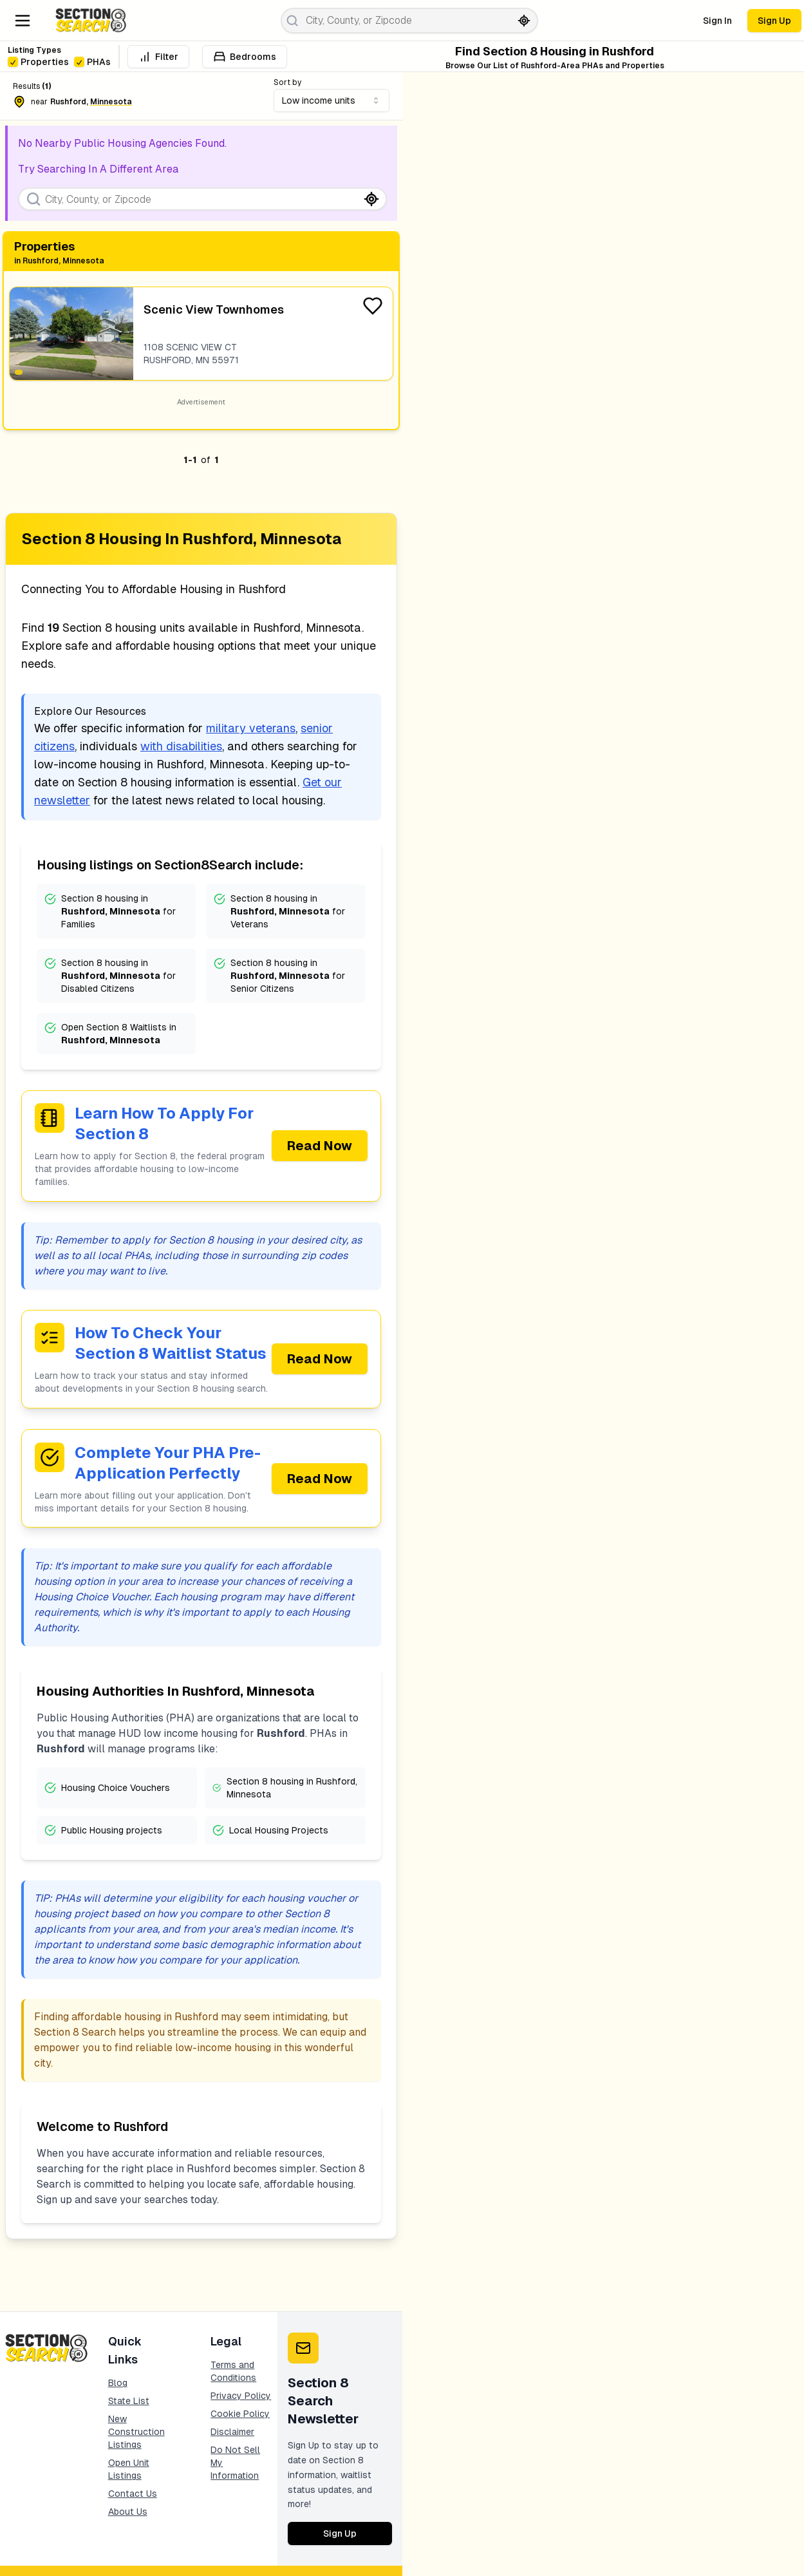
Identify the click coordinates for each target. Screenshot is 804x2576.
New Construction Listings (136, 2434)
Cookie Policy (240, 2415)
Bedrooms (244, 56)
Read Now (319, 1146)
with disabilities (181, 746)
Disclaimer (232, 2434)
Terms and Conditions (233, 2373)
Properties (38, 62)
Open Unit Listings (128, 2471)
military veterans (250, 728)
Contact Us (132, 2495)
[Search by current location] (524, 20)
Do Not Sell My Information (235, 2465)
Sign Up (774, 20)
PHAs (92, 62)
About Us (127, 2513)
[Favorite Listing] (372, 306)
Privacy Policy (240, 2397)
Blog (117, 2385)
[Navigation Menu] (22, 20)
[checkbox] (13, 62)
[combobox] (331, 100)
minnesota (111, 101)
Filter (158, 56)
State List (128, 2403)
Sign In (717, 20)
